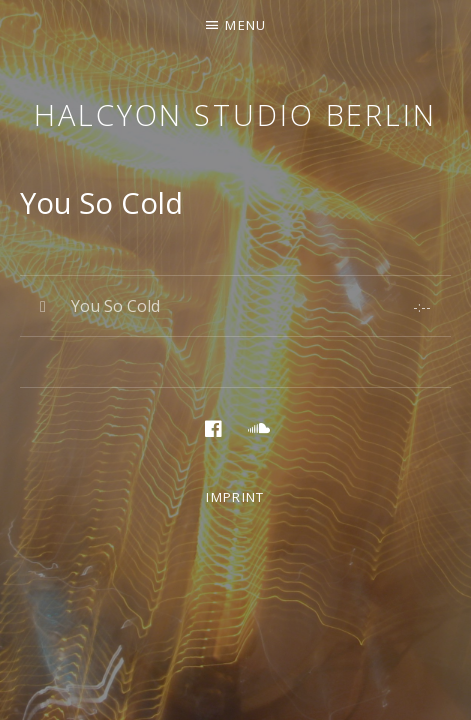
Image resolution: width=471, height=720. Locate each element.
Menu (245, 25)
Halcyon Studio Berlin (235, 114)
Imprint (235, 497)
